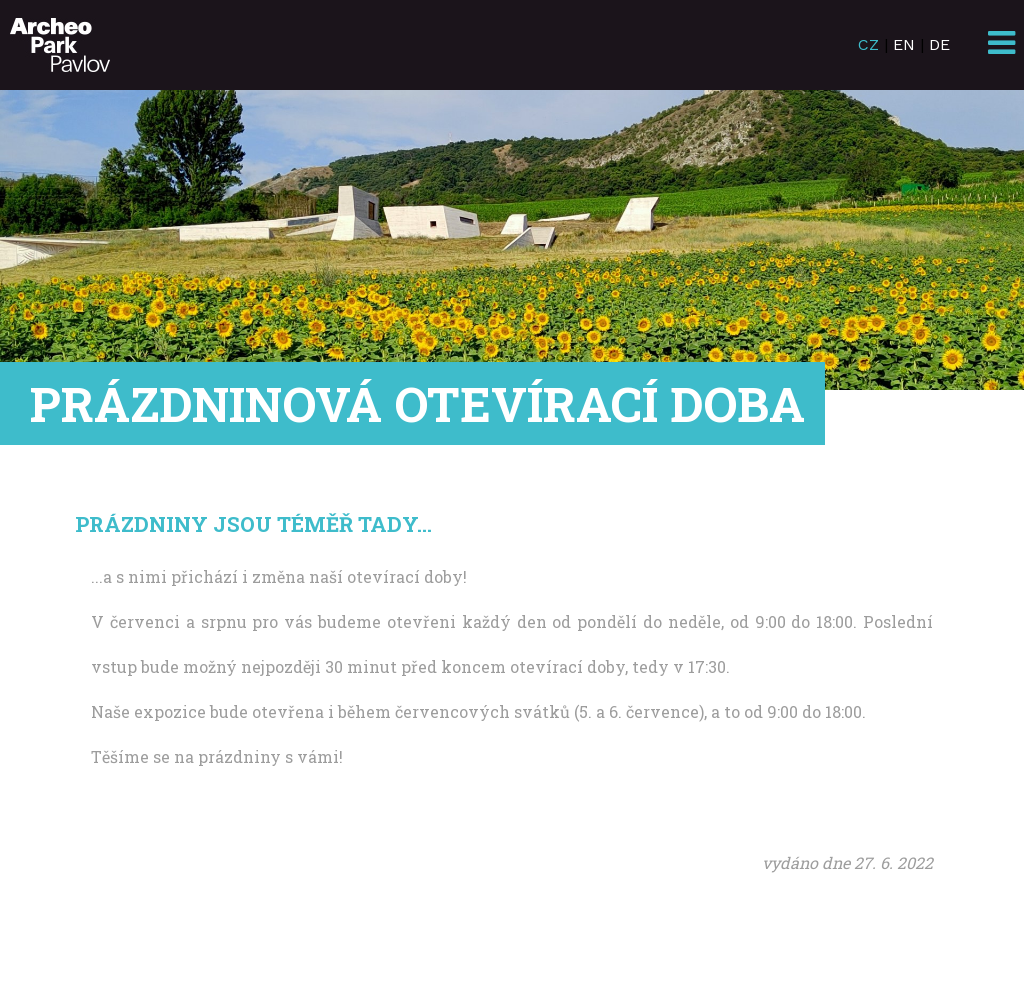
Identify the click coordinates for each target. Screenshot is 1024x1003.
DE (939, 44)
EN (904, 44)
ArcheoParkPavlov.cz (60, 45)
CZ (868, 44)
